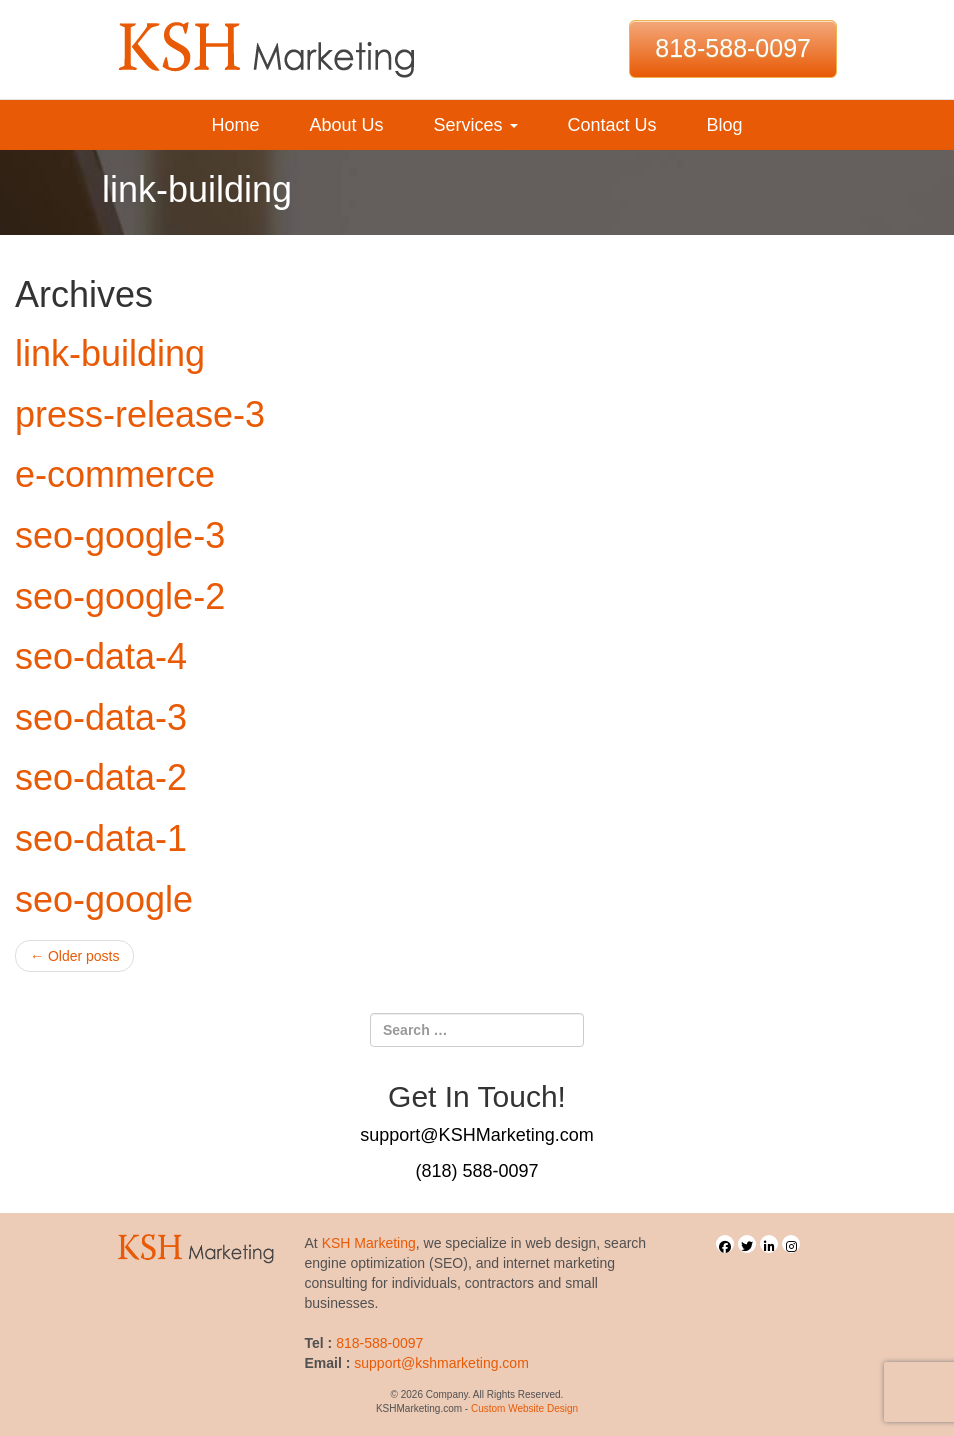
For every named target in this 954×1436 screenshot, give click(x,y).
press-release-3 (140, 414)
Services (475, 125)
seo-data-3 (101, 717)
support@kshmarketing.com (441, 1363)
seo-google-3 (120, 535)
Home (235, 125)
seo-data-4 (101, 656)
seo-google (104, 899)
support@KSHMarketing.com (476, 1135)
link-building (110, 353)
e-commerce (115, 474)
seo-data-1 (101, 838)
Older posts (74, 956)
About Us (346, 125)
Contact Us (612, 125)
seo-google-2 (120, 596)
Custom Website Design (524, 1408)
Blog (725, 125)
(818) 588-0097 (476, 1171)
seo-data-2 (101, 777)
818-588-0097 (733, 48)
